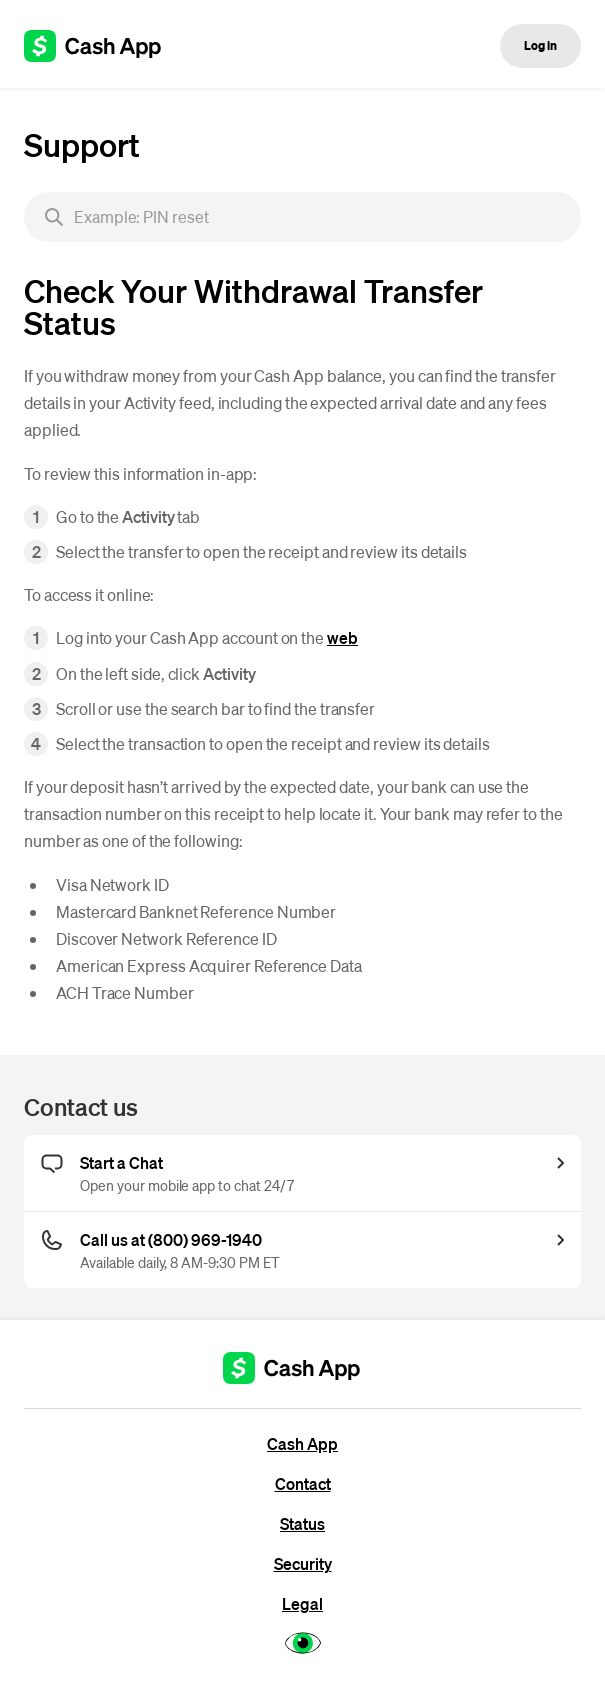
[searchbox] (302, 217)
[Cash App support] (103, 46)
